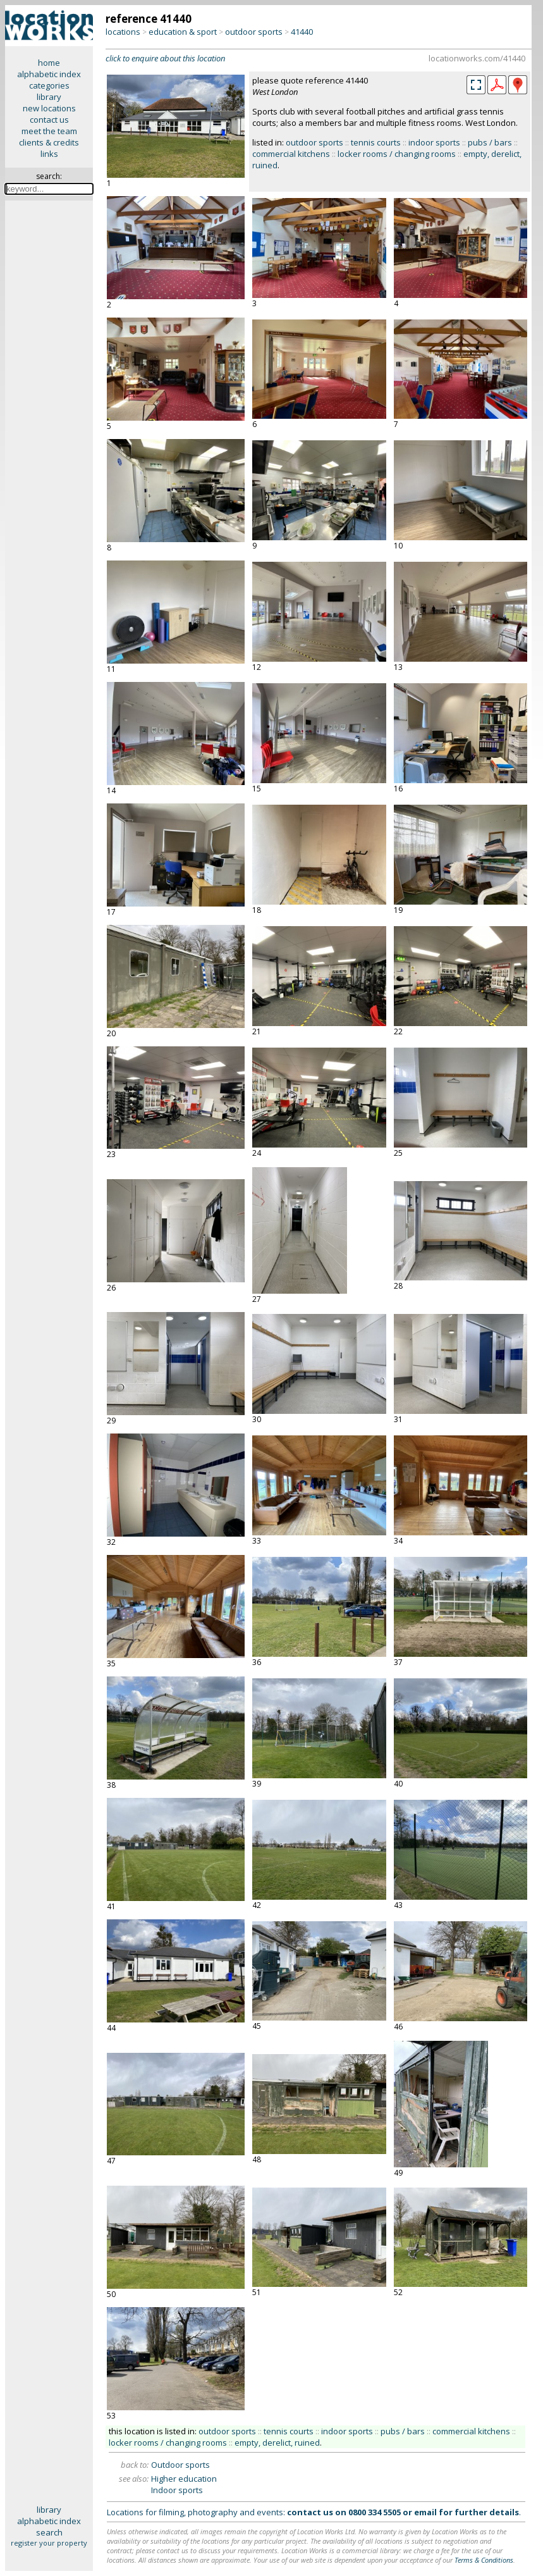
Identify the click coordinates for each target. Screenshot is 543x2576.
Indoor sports (177, 2490)
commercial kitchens (291, 153)
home (49, 62)
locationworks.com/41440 (477, 58)
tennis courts (376, 142)
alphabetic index (49, 74)
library (49, 96)
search (49, 2532)
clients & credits (49, 142)
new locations (49, 108)
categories (49, 85)
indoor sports (434, 142)
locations (123, 31)
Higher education (184, 2478)
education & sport (183, 31)
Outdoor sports (180, 2464)
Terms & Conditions (484, 2560)
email (425, 2512)
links (49, 153)
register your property (49, 2543)
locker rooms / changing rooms (397, 153)
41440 (302, 31)
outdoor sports (254, 31)
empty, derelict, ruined (277, 2442)
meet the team (49, 131)
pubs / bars (490, 142)
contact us (49, 119)
